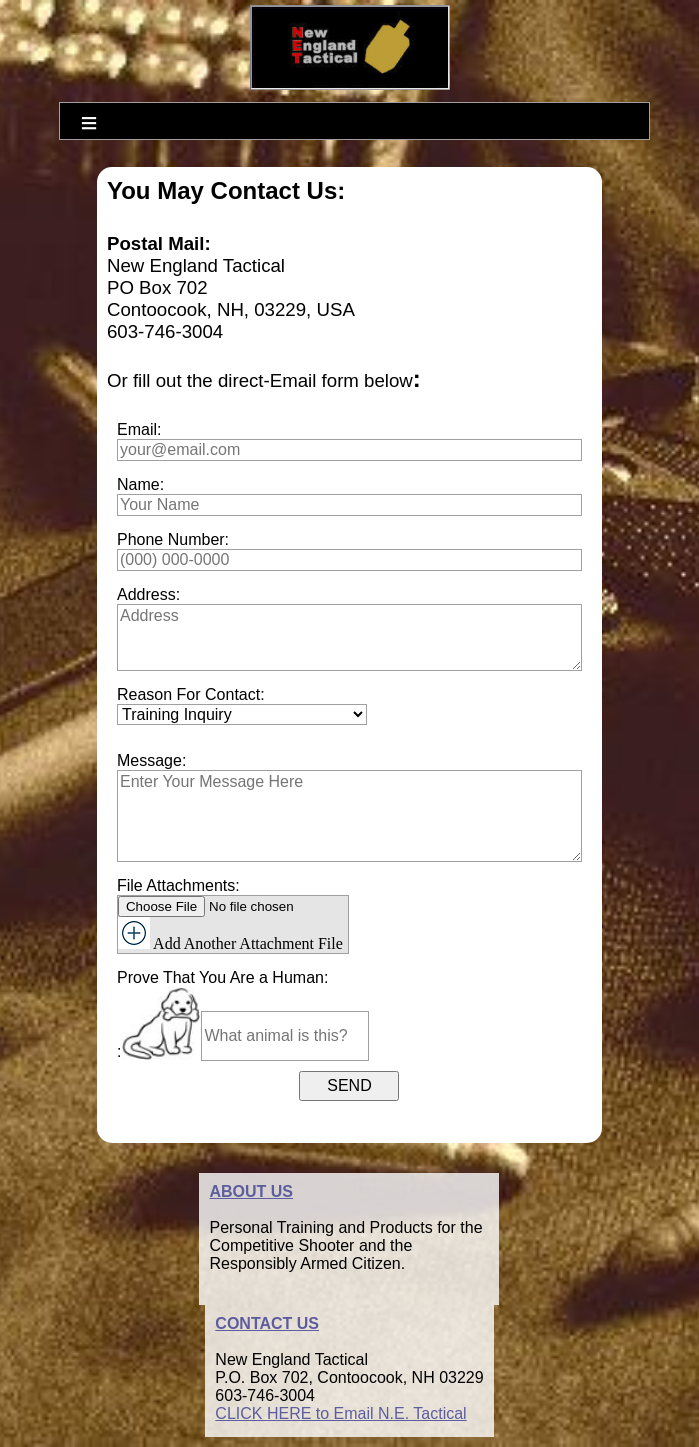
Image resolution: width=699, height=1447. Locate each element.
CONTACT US (267, 1323)
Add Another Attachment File (230, 934)
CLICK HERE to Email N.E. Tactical (340, 1413)
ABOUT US (251, 1191)
